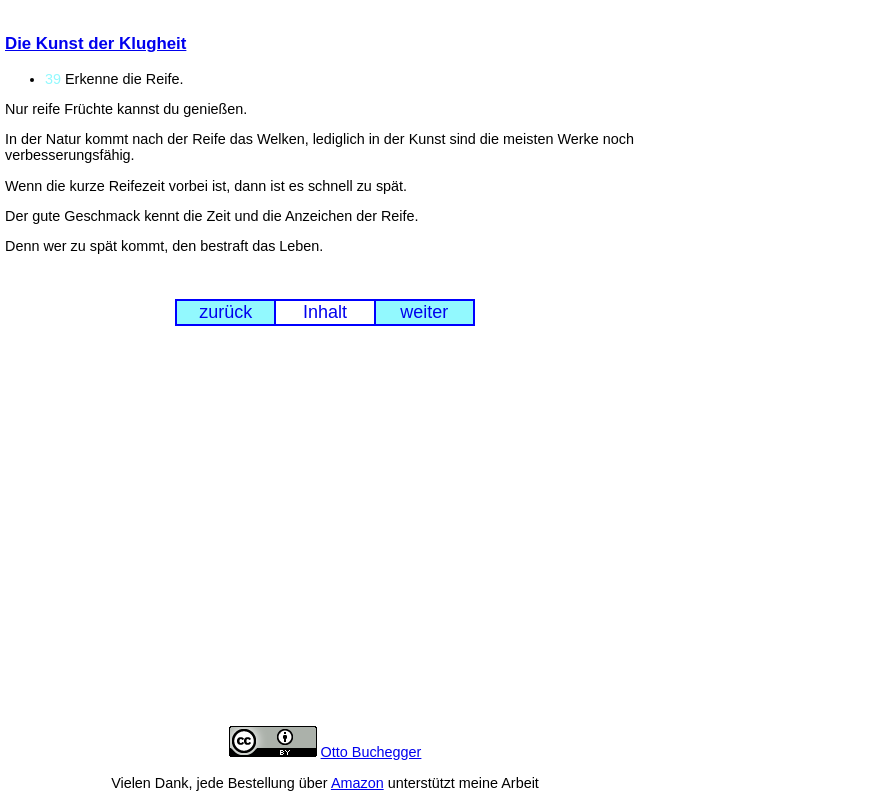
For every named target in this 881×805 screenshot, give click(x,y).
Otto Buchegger (371, 752)
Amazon (357, 783)
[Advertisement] (325, 541)
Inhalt (325, 312)
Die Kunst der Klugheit (95, 43)
